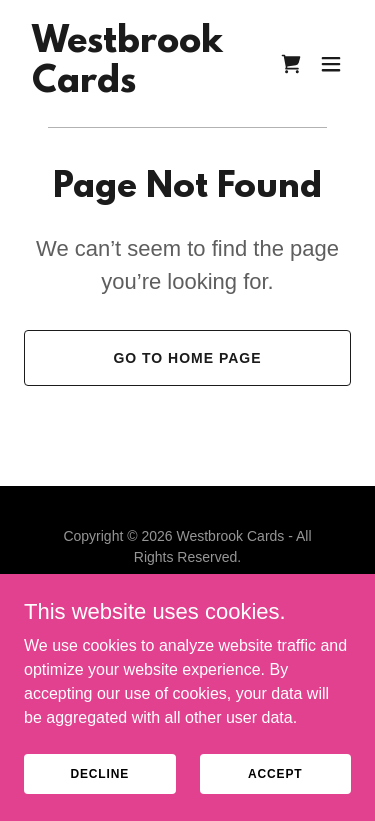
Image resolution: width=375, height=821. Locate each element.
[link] (127, 86)
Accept (275, 773)
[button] (331, 64)
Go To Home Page (187, 358)
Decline (99, 773)
